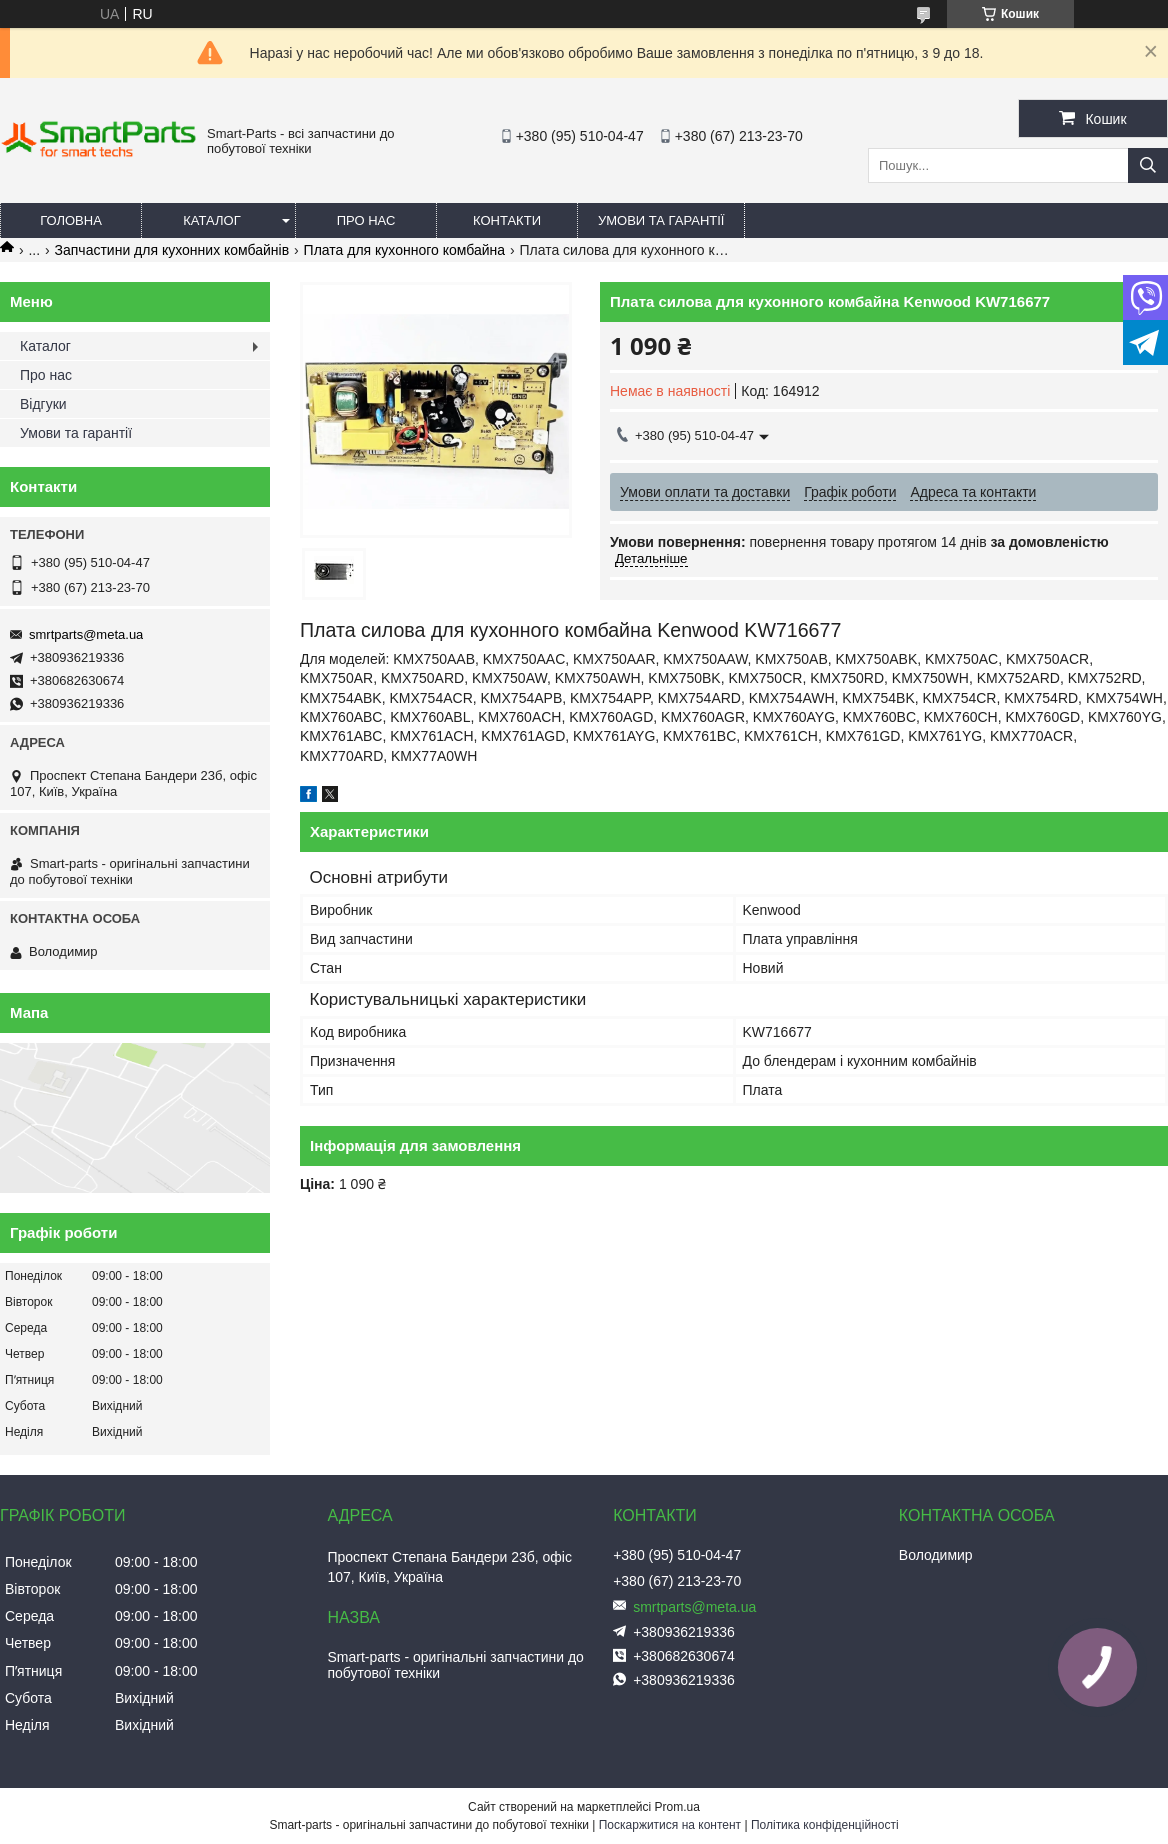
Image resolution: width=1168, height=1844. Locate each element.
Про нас (366, 220)
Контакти (507, 220)
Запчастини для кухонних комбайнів (172, 250)
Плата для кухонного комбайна (404, 250)
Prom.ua (677, 1807)
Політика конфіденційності (825, 1825)
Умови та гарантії (661, 220)
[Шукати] (1148, 165)
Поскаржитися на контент (670, 1825)
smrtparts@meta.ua (86, 634)
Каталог (211, 220)
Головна (71, 220)
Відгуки (43, 404)
